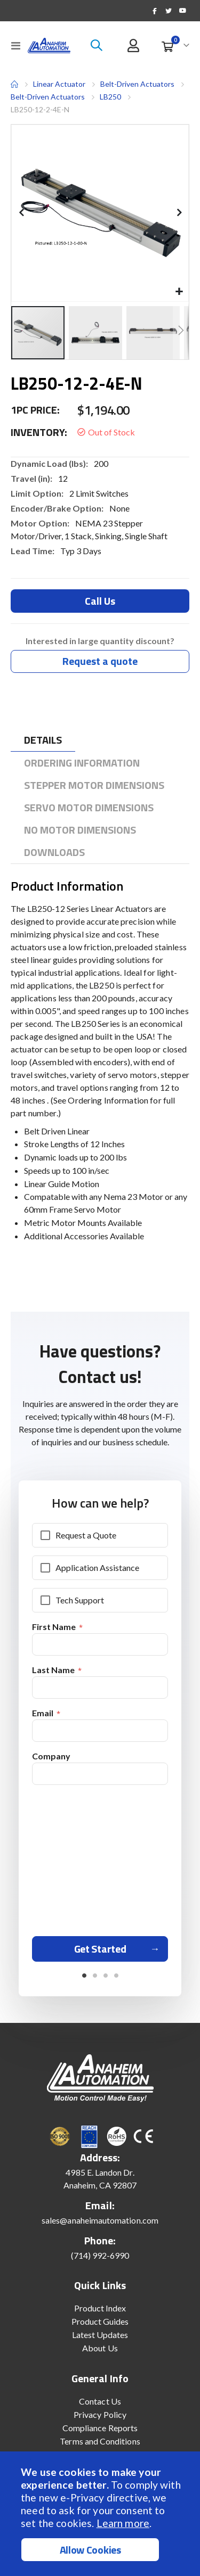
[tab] (43, 740)
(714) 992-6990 (100, 2255)
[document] (101, 2514)
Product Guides (100, 2321)
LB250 (110, 96)
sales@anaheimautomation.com (100, 2220)
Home (14, 84)
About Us (100, 2348)
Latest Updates (100, 2335)
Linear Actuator (59, 83)
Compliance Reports (100, 2428)
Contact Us (100, 2401)
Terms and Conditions (100, 2441)
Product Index (100, 2308)
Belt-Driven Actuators (137, 84)
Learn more (123, 2523)
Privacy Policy (100, 2414)
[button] (179, 292)
